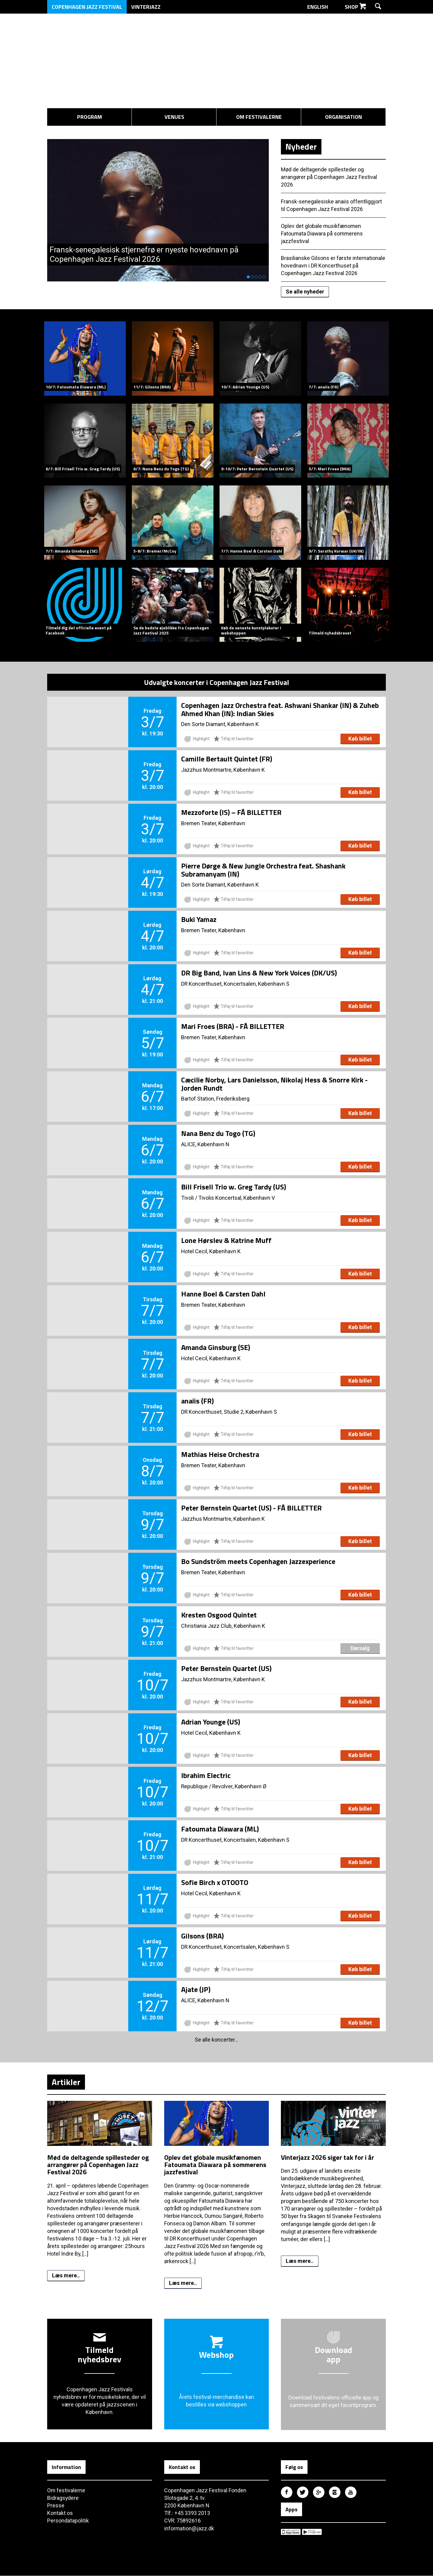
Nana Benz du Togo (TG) (218, 1132)
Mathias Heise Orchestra (220, 1454)
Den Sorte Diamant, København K (220, 724)
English (321, 7)
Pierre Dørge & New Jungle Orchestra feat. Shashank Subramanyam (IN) (263, 869)
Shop (355, 7)
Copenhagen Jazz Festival (87, 7)
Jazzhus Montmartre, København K (223, 769)
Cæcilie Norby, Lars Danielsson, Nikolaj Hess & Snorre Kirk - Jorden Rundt (274, 1083)
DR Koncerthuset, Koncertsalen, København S (235, 983)
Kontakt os (60, 2513)
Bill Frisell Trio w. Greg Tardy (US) (233, 1186)
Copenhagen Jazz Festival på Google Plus (318, 2492)
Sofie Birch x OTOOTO (214, 1882)
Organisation (343, 117)
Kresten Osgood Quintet (219, 1614)
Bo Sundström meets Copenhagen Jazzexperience (258, 1561)
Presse (55, 2506)
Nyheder (301, 145)
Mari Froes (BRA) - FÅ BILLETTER (232, 1025)
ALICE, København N (205, 1144)
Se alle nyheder (305, 291)
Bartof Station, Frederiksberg (215, 1098)
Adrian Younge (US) (210, 1721)
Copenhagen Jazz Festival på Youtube (350, 2492)
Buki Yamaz (199, 918)
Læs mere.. (66, 2275)
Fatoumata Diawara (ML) (220, 1828)
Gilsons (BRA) (202, 1935)
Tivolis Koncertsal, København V (236, 1197)
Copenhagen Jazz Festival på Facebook (286, 2492)
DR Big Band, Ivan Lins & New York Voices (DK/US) (259, 972)
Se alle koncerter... (216, 2039)
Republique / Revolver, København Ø (224, 1786)
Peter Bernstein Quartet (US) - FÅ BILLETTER (251, 1507)
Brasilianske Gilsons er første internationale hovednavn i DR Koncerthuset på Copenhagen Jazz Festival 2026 (333, 265)
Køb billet (360, 738)
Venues (174, 117)
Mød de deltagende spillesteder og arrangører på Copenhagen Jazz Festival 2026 (329, 176)
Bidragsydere (63, 2498)
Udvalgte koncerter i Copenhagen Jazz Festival (216, 681)
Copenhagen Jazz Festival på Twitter (302, 2492)
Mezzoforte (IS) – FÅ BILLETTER (231, 811)
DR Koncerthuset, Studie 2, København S (229, 1411)
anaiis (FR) (197, 1400)
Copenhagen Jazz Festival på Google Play (312, 2532)
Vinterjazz (146, 7)
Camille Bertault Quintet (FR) (226, 758)
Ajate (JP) (195, 1989)
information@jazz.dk (189, 2529)
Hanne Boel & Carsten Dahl (223, 1293)
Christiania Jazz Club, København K (223, 1625)
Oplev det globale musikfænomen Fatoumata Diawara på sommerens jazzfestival (322, 232)
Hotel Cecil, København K (211, 1251)
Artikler (66, 2081)
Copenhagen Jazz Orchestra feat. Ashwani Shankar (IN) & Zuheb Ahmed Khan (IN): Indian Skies (280, 708)
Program (89, 117)
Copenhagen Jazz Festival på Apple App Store (291, 2532)
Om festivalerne (259, 117)
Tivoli (187, 1197)
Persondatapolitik (68, 2521)
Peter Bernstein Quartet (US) (226, 1668)
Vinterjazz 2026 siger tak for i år (327, 2157)
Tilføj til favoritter (233, 738)
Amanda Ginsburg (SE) (215, 1347)
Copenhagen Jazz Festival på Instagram (334, 2492)
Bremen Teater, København (213, 823)
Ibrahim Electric (206, 1775)
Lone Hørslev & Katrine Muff (226, 1239)
